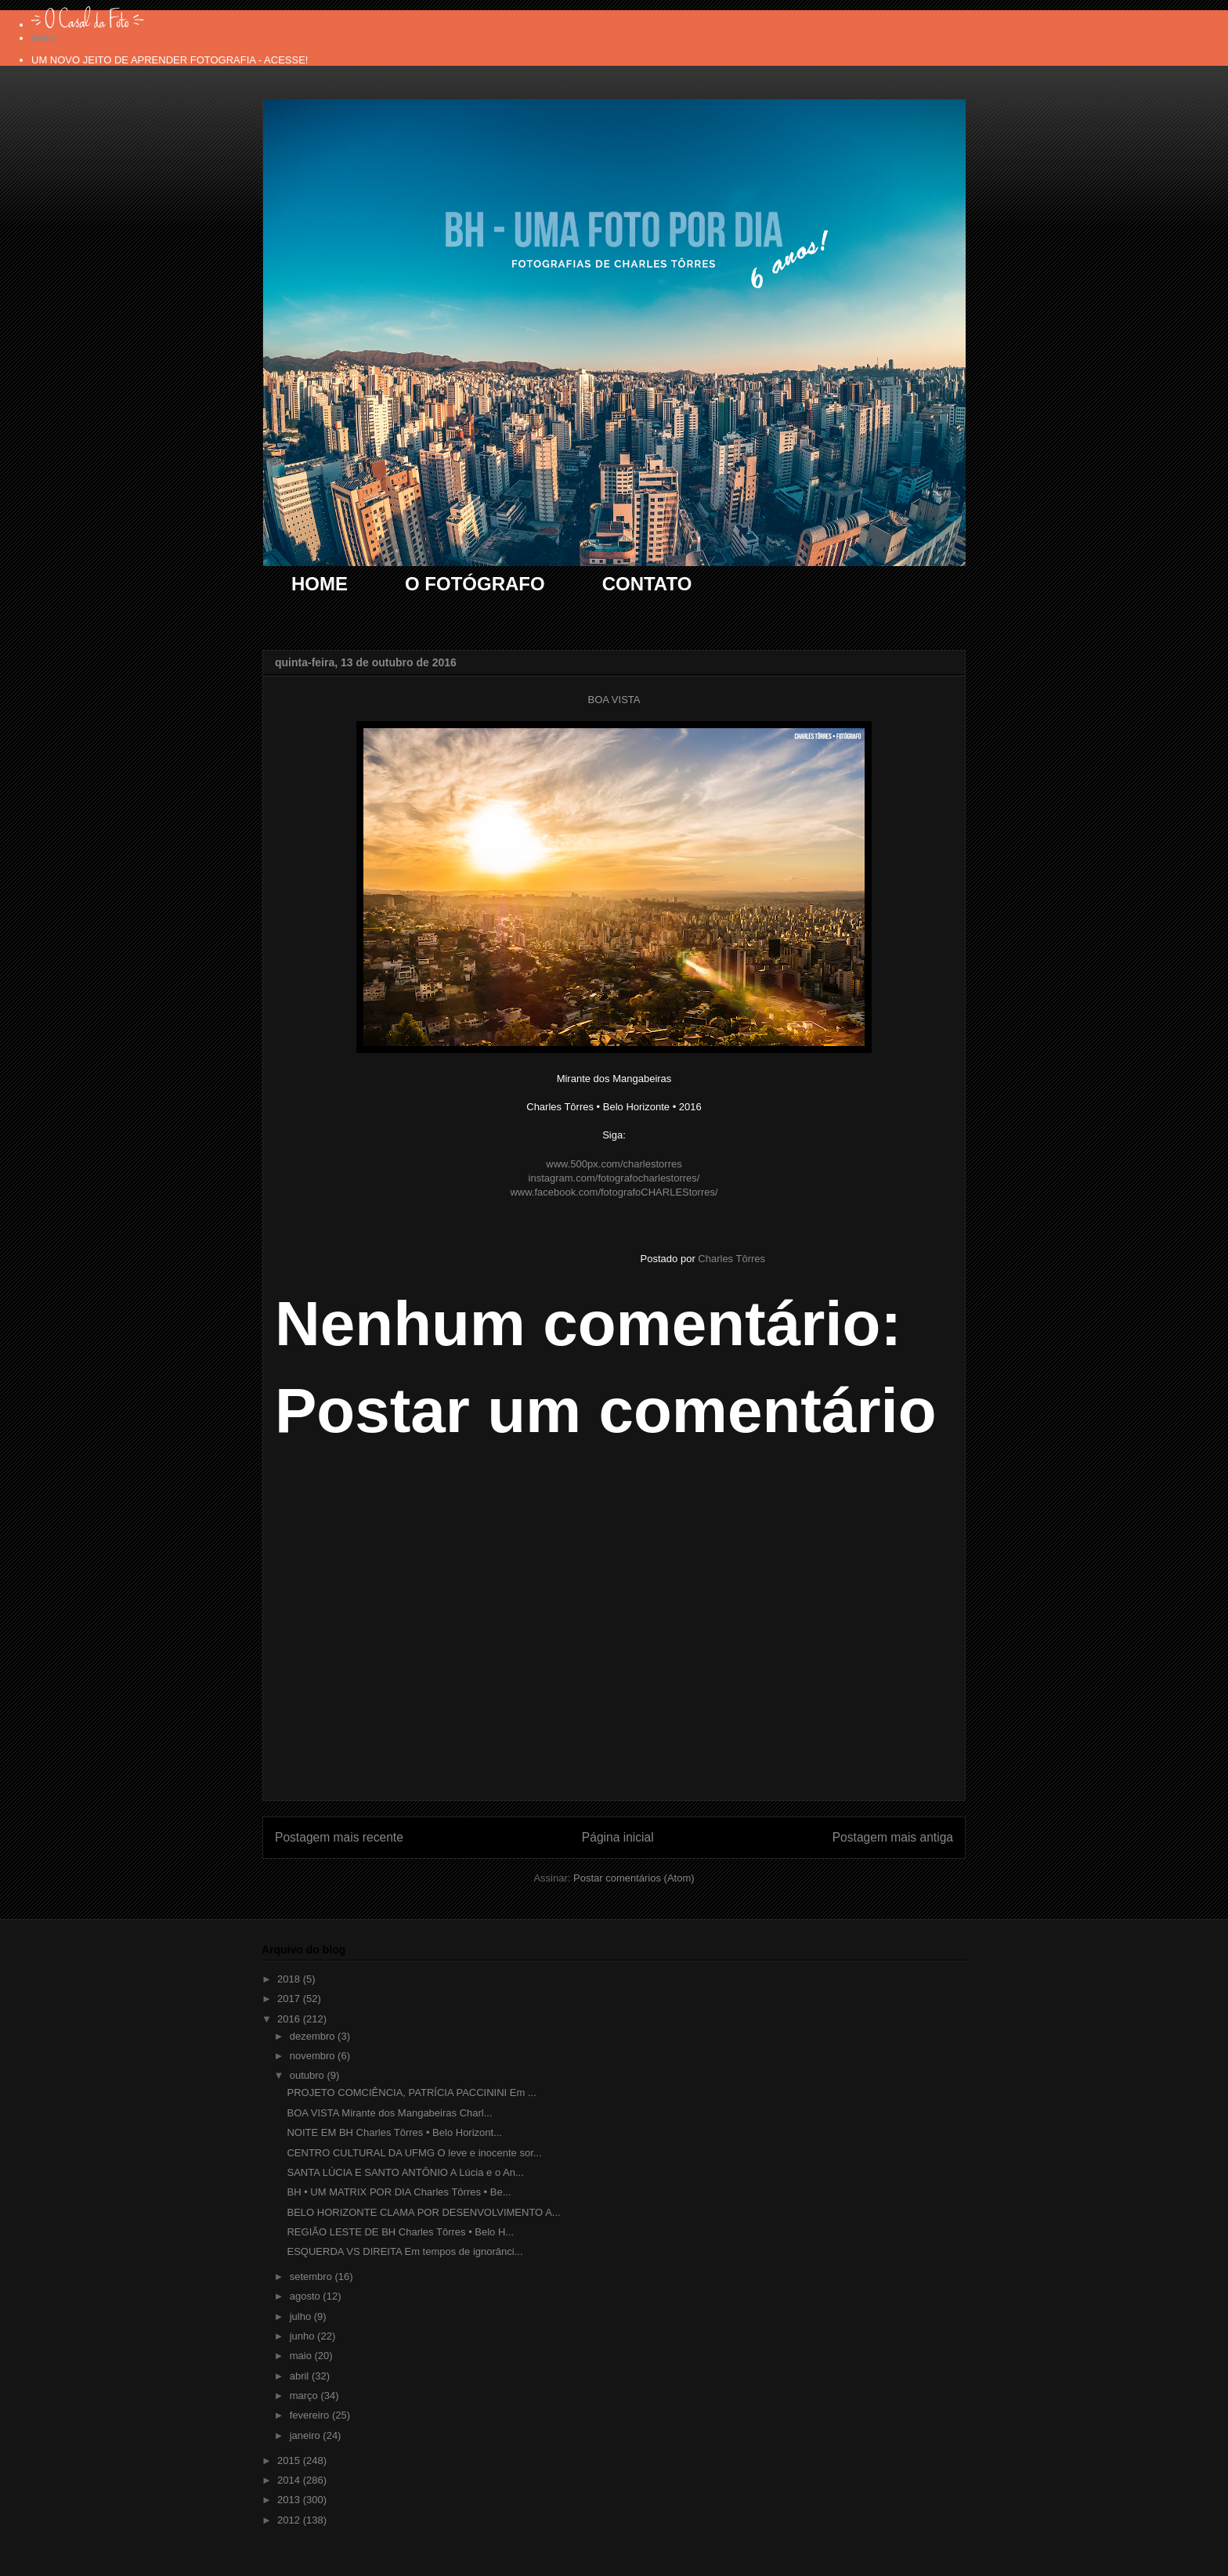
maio (302, 2355)
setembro (312, 2276)
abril (301, 2376)
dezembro (314, 2036)
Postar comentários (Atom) (634, 1878)
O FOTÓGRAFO (475, 583)
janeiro (306, 2435)
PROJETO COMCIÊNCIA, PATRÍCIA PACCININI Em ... (411, 2092)
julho (302, 2316)
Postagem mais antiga (893, 1837)
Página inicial (618, 1837)
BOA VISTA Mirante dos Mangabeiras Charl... (389, 2113)
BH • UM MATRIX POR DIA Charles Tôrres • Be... (399, 2192)
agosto (306, 2296)
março (305, 2395)
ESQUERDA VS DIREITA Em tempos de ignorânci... (404, 2251)
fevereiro (311, 2415)
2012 (290, 2520)
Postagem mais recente (339, 1837)
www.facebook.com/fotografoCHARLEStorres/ (613, 1192)
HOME (319, 583)
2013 (290, 2500)
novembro (314, 2056)
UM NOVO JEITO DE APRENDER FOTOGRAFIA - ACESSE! (169, 60)
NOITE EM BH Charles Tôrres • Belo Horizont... (394, 2132)
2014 (290, 2480)
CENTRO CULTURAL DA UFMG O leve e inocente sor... (414, 2153)
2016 (290, 2019)
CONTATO (647, 583)
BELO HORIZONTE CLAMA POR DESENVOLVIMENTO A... (423, 2212)
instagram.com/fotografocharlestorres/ (614, 1178)
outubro (308, 2075)
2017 (290, 1998)
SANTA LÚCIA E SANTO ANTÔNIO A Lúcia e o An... (405, 2172)
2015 (290, 2460)
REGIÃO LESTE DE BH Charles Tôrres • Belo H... (400, 2232)
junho (303, 2336)
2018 (290, 1979)
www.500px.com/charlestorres (613, 1164)
